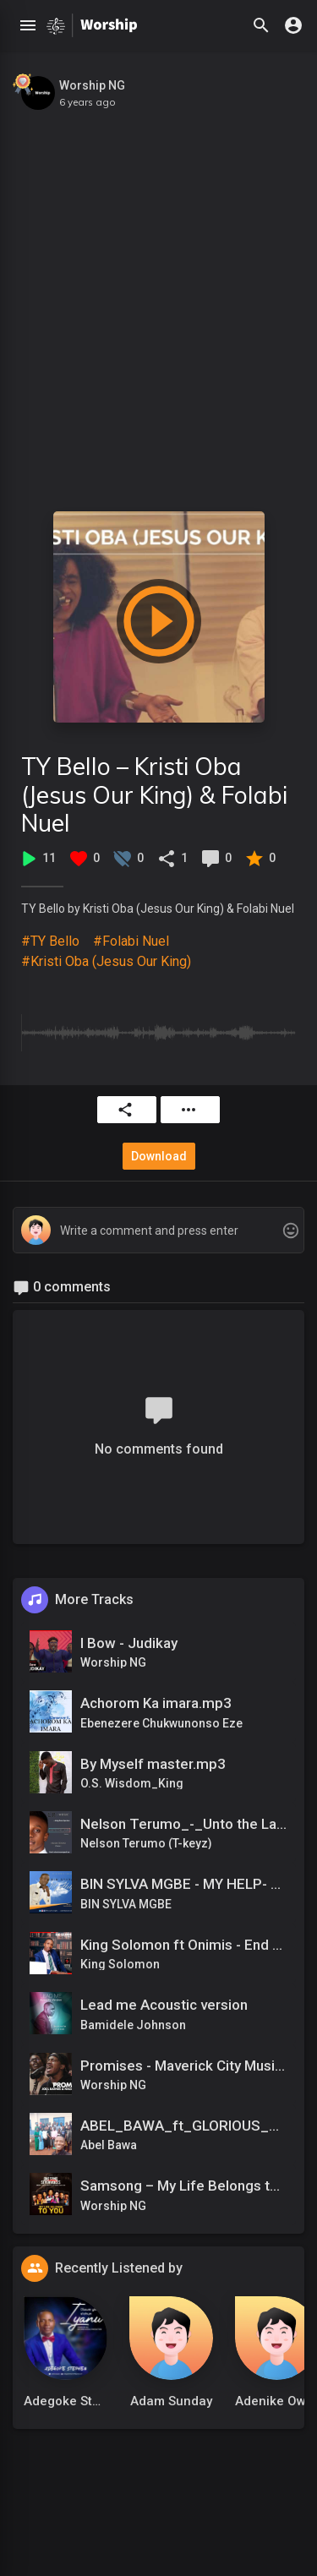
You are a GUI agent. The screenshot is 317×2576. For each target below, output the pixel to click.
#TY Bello (50, 941)
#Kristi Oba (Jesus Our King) (106, 961)
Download (159, 1156)
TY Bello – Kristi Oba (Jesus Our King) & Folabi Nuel (154, 794)
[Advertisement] (158, 302)
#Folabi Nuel (131, 941)
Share (125, 1109)
